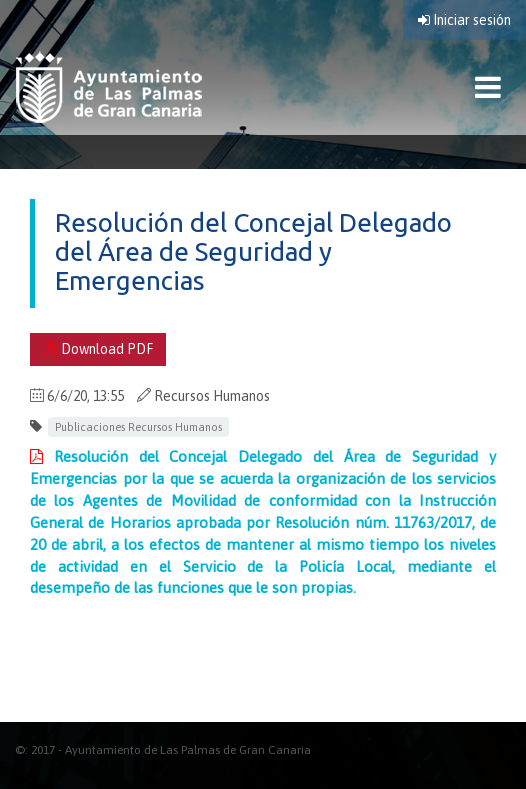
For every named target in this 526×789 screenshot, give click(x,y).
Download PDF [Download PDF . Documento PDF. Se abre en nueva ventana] (98, 349)
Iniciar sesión (464, 20)
